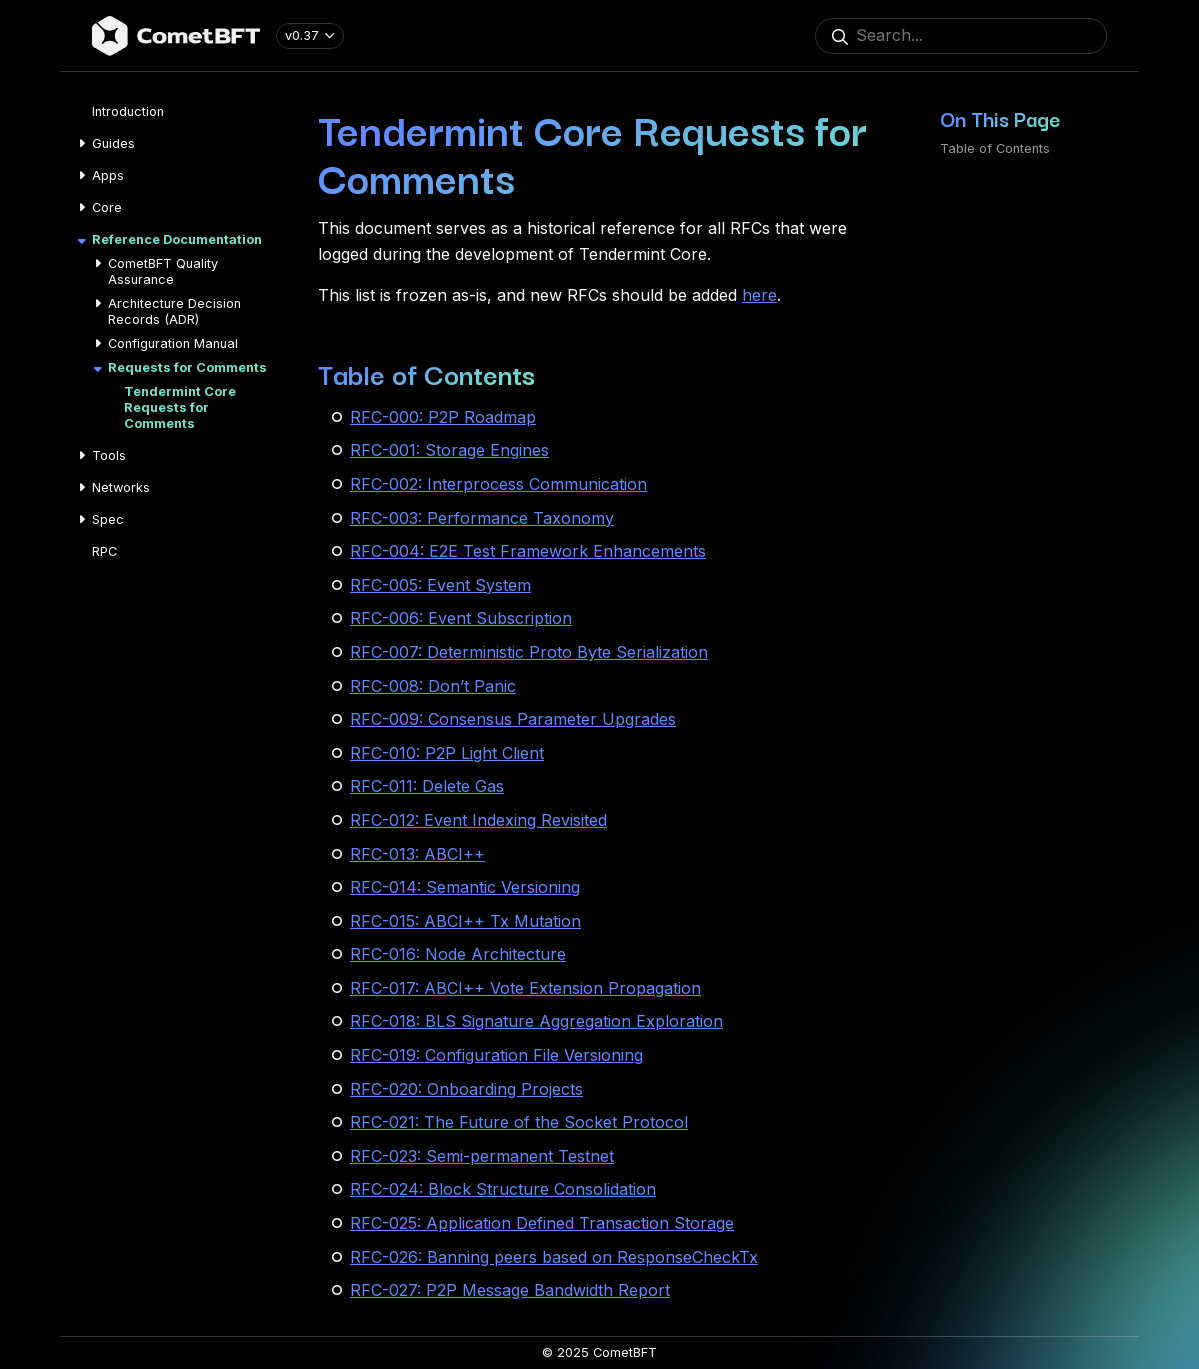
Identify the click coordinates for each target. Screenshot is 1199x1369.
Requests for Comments (187, 367)
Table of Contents (995, 148)
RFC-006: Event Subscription (461, 618)
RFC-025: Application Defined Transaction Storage (542, 1223)
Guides (113, 143)
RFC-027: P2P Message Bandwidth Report (510, 1290)
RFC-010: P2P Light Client (447, 753)
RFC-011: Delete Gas (427, 786)
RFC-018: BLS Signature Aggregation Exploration (536, 1021)
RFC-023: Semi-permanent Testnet (482, 1156)
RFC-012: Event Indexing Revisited (478, 820)
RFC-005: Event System (440, 585)
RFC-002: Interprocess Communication (498, 484)
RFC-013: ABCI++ (417, 854)
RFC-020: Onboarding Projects (466, 1089)
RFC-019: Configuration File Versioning (496, 1055)
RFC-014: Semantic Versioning (465, 887)
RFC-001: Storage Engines (449, 450)
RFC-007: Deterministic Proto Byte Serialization (529, 652)
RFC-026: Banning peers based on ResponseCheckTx (554, 1257)
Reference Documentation (177, 239)
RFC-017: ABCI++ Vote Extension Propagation (525, 988)
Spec (108, 519)
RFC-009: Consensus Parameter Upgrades (513, 719)
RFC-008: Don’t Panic (433, 686)
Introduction (128, 111)
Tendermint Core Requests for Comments (180, 407)
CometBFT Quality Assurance (163, 271)
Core (107, 207)
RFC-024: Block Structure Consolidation (503, 1189)
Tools (109, 455)
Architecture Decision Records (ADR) (174, 311)
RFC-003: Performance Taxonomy (482, 518)
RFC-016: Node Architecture (458, 954)
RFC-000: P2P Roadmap (443, 417)
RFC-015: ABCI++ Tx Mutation (465, 921)
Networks (121, 487)
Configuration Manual (173, 343)
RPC (104, 551)
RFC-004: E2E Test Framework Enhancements (528, 551)
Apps (108, 175)
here (759, 295)
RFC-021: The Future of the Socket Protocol (519, 1122)
